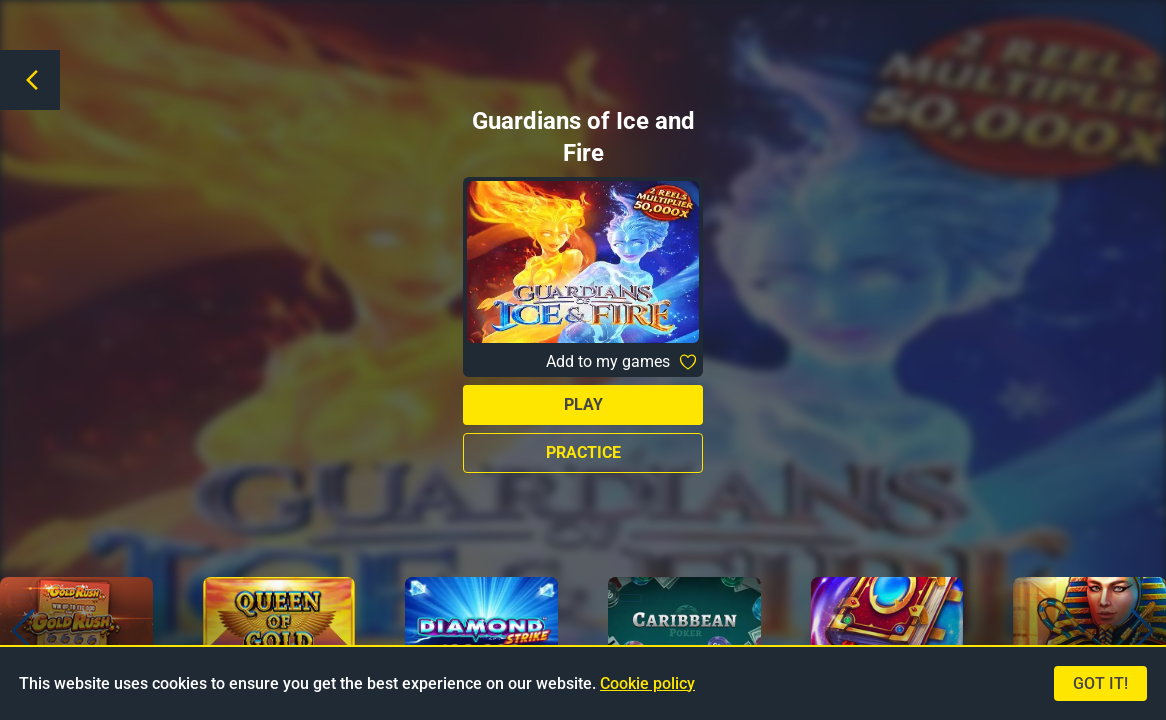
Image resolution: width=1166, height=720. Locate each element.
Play (583, 404)
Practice (583, 452)
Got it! (1100, 683)
